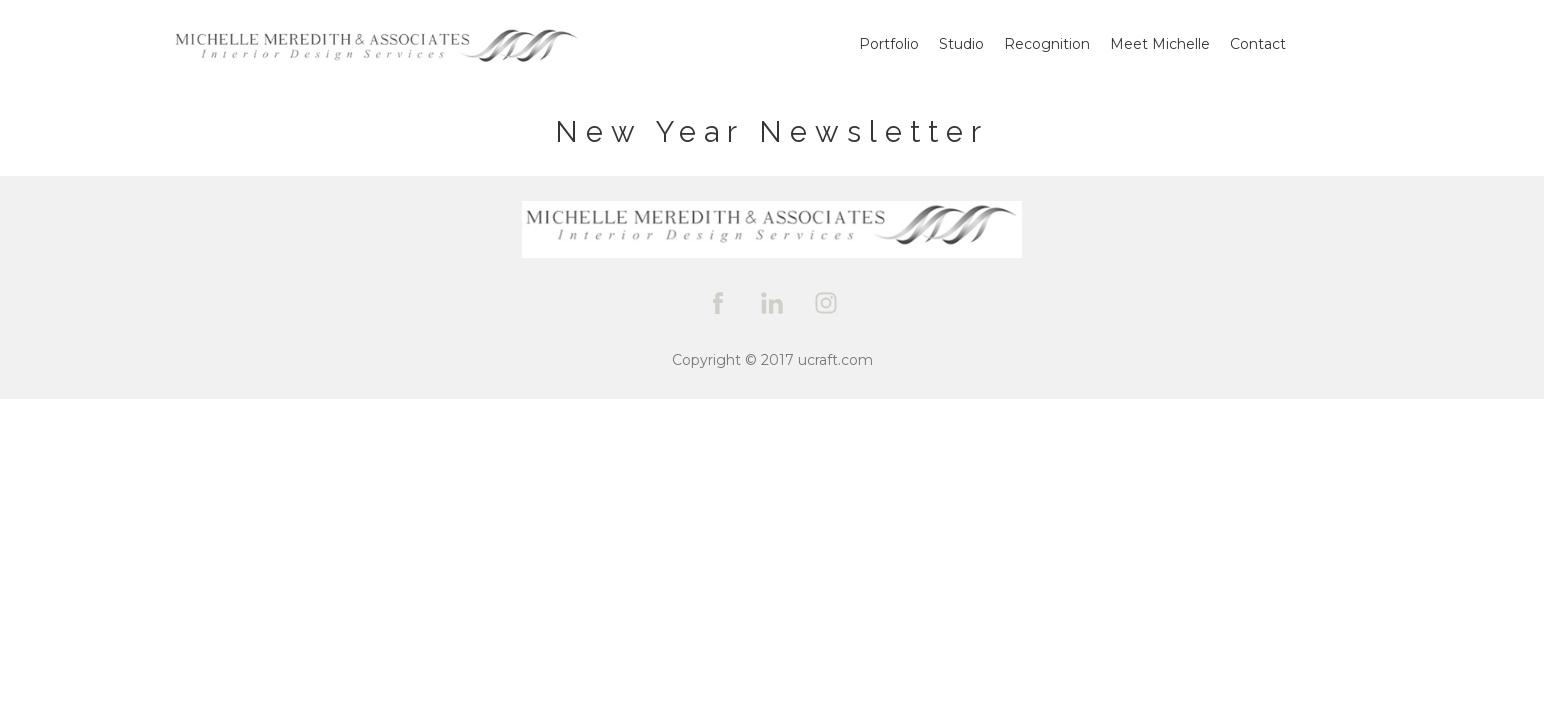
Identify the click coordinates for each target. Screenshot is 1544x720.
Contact (1258, 44)
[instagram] (826, 303)
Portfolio (889, 44)
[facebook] (718, 303)
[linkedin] (772, 303)
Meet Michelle (1160, 44)
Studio (961, 44)
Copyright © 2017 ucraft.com (772, 360)
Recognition (1047, 44)
